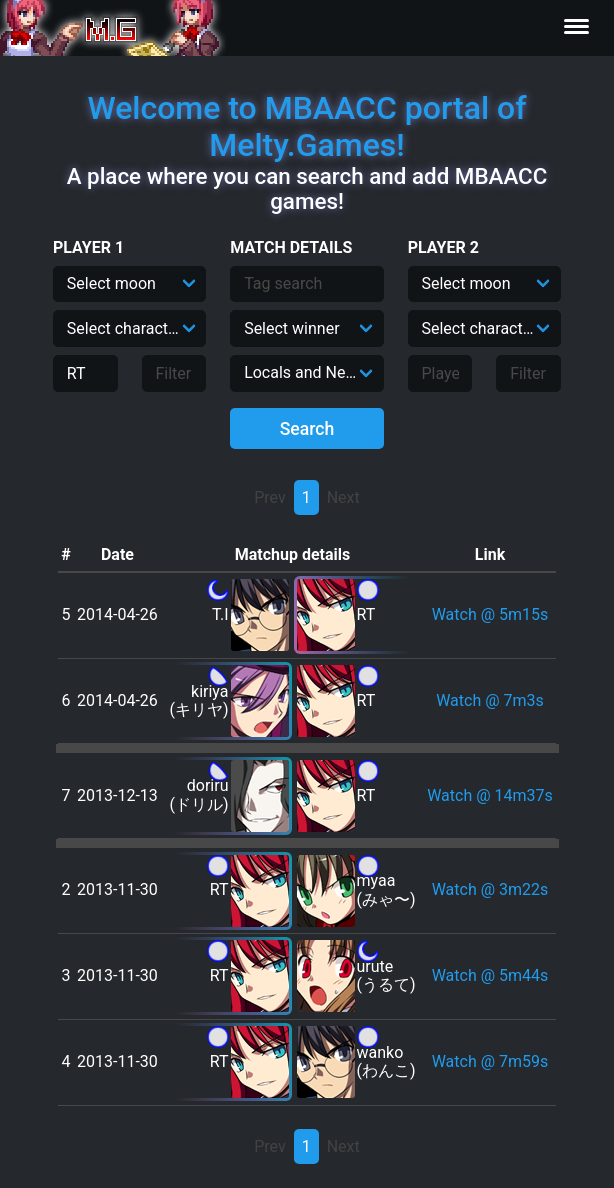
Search (307, 429)
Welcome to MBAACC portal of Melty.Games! (306, 126)
